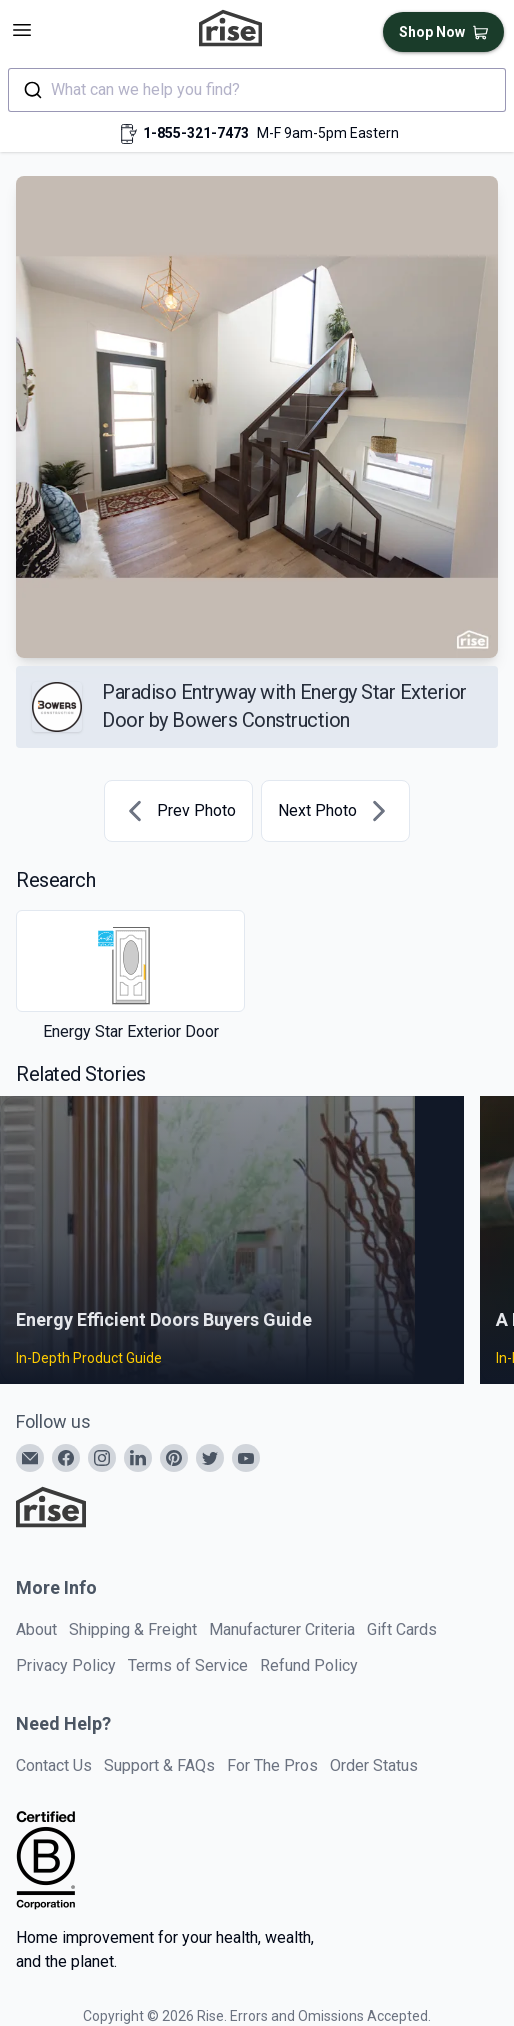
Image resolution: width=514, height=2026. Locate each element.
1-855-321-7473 (196, 133)
